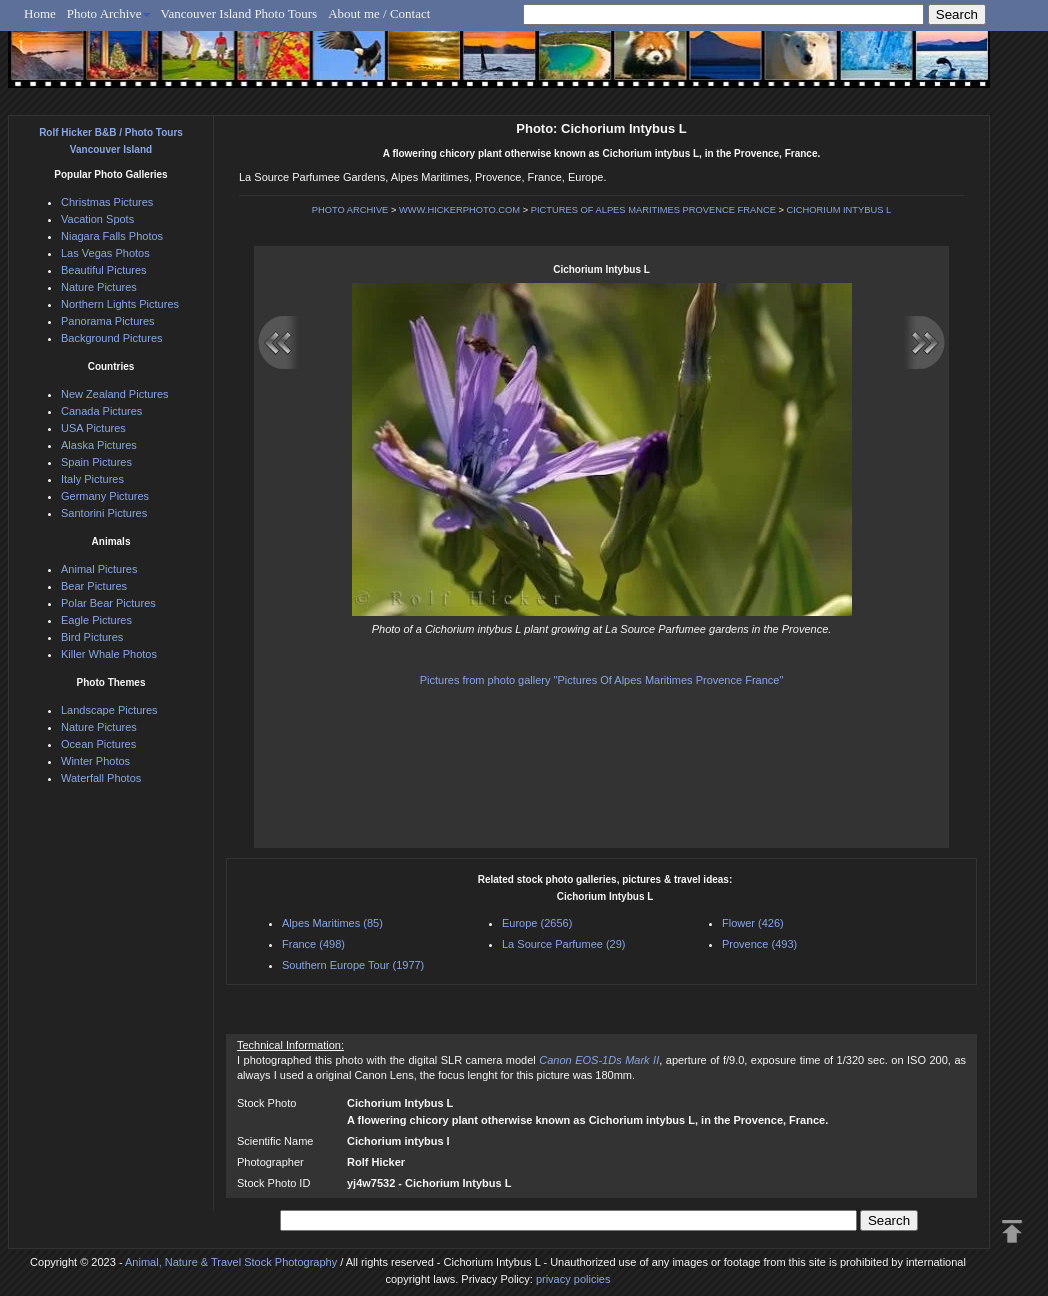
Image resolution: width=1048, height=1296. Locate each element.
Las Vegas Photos (105, 253)
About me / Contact (379, 13)
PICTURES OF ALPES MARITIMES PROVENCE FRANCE (653, 210)
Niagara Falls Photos (112, 236)
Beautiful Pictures (104, 270)
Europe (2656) (537, 923)
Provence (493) (759, 944)
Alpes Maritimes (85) (332, 923)
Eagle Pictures (96, 620)
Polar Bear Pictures (108, 603)
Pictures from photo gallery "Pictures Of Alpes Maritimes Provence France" (602, 680)
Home (40, 13)
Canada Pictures (101, 411)
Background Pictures (112, 338)
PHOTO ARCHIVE (350, 210)
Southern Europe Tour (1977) (353, 965)
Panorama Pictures (108, 321)
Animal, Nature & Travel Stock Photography (231, 1262)
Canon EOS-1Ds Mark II (599, 1060)
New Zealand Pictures (115, 394)
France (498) (313, 944)
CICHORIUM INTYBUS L (839, 210)
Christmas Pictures (107, 202)
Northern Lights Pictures (120, 304)
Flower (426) (753, 923)
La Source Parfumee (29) (564, 944)
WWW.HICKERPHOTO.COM (459, 210)
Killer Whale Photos (109, 654)
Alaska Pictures (99, 445)
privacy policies (573, 1279)
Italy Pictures (92, 479)
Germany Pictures (105, 496)
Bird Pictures (92, 637)
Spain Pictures (96, 462)
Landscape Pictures (109, 710)
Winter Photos (95, 761)
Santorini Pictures (104, 513)
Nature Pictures (99, 287)
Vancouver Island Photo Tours (239, 13)
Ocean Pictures (98, 744)
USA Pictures (93, 428)
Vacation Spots (97, 219)
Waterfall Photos (101, 778)
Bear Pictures (94, 586)
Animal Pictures (99, 569)
